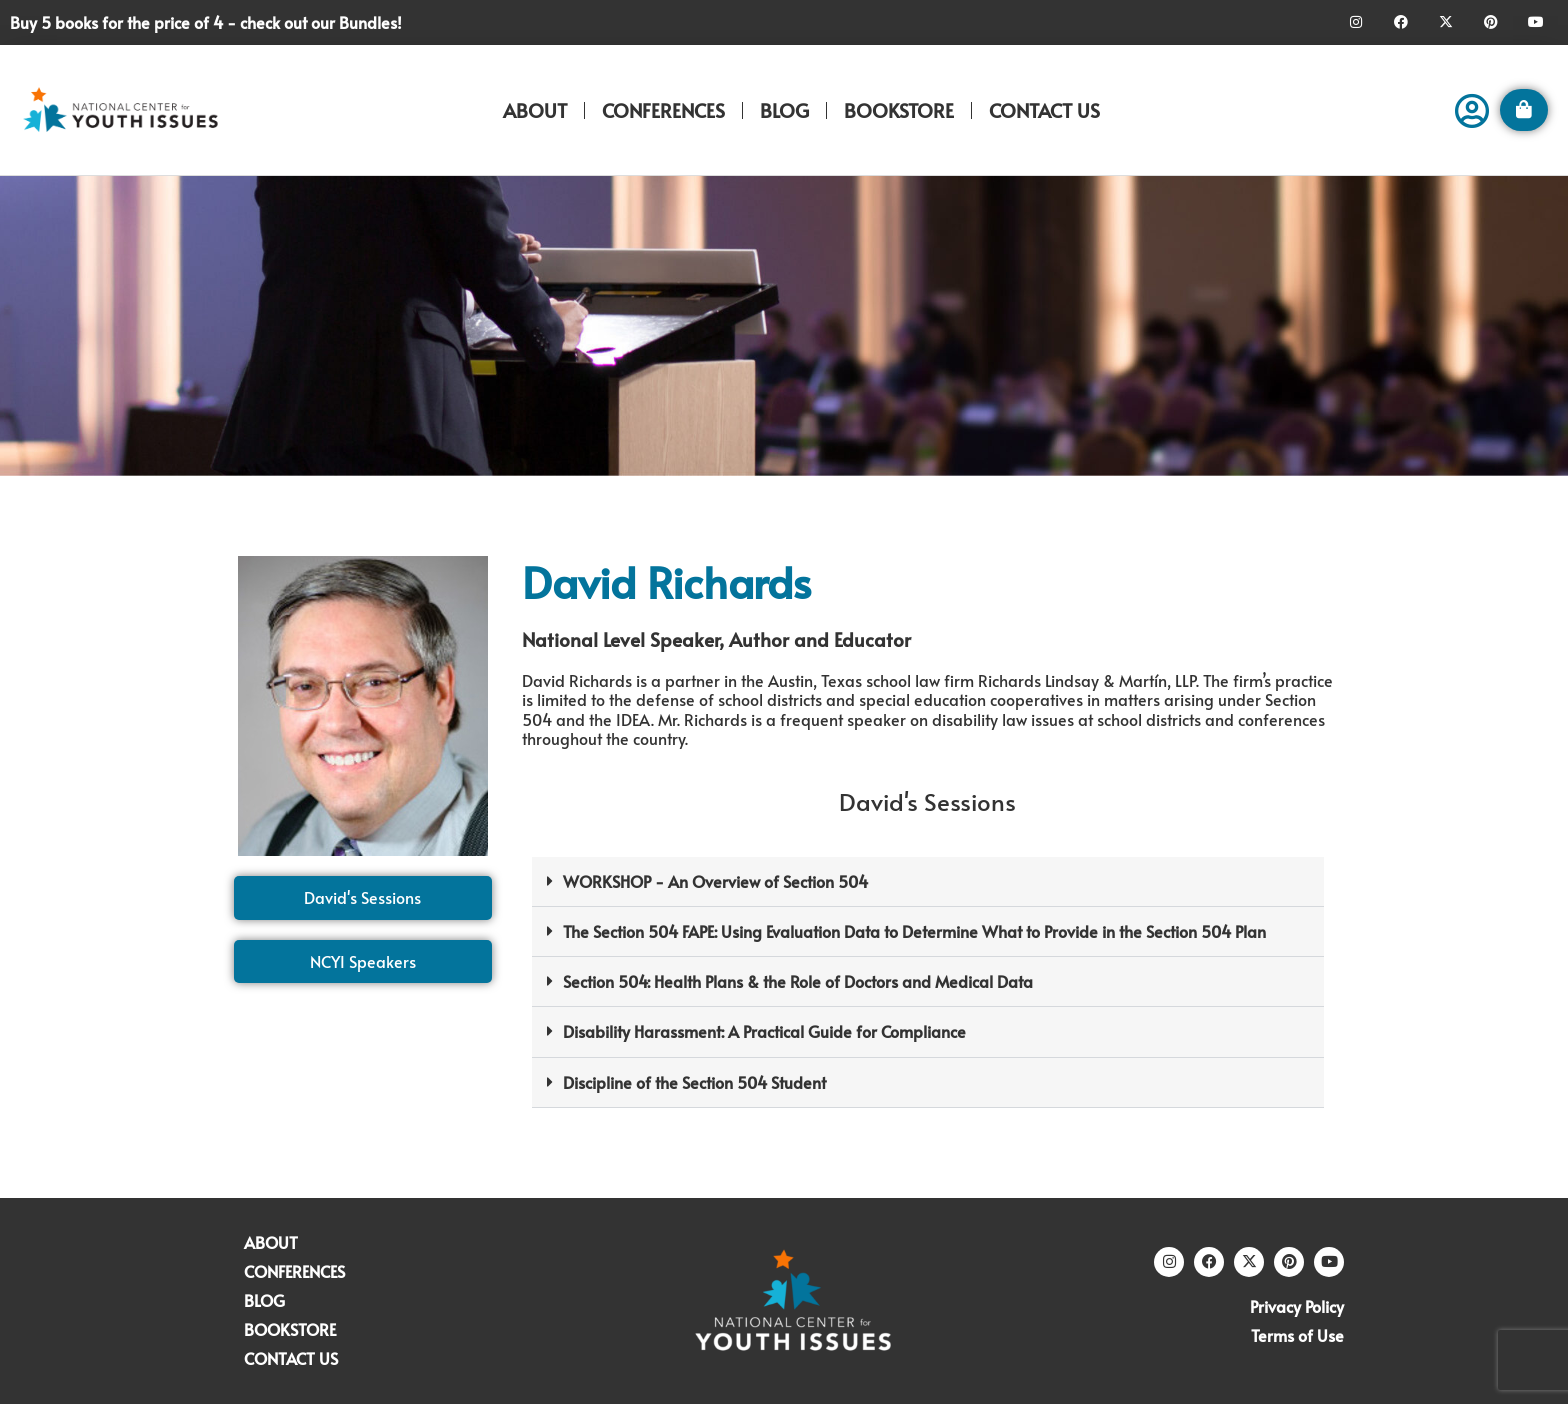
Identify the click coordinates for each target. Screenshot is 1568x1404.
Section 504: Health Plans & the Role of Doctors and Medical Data (798, 981)
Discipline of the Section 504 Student (694, 1082)
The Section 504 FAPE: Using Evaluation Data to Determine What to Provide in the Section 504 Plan (914, 931)
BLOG (784, 110)
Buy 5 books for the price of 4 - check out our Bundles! (206, 22)
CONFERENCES (663, 110)
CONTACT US (1044, 110)
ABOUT (535, 110)
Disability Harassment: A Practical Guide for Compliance (764, 1031)
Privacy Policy (1297, 1306)
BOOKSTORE (899, 110)
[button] (928, 882)
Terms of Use (1297, 1335)
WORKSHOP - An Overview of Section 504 (715, 881)
